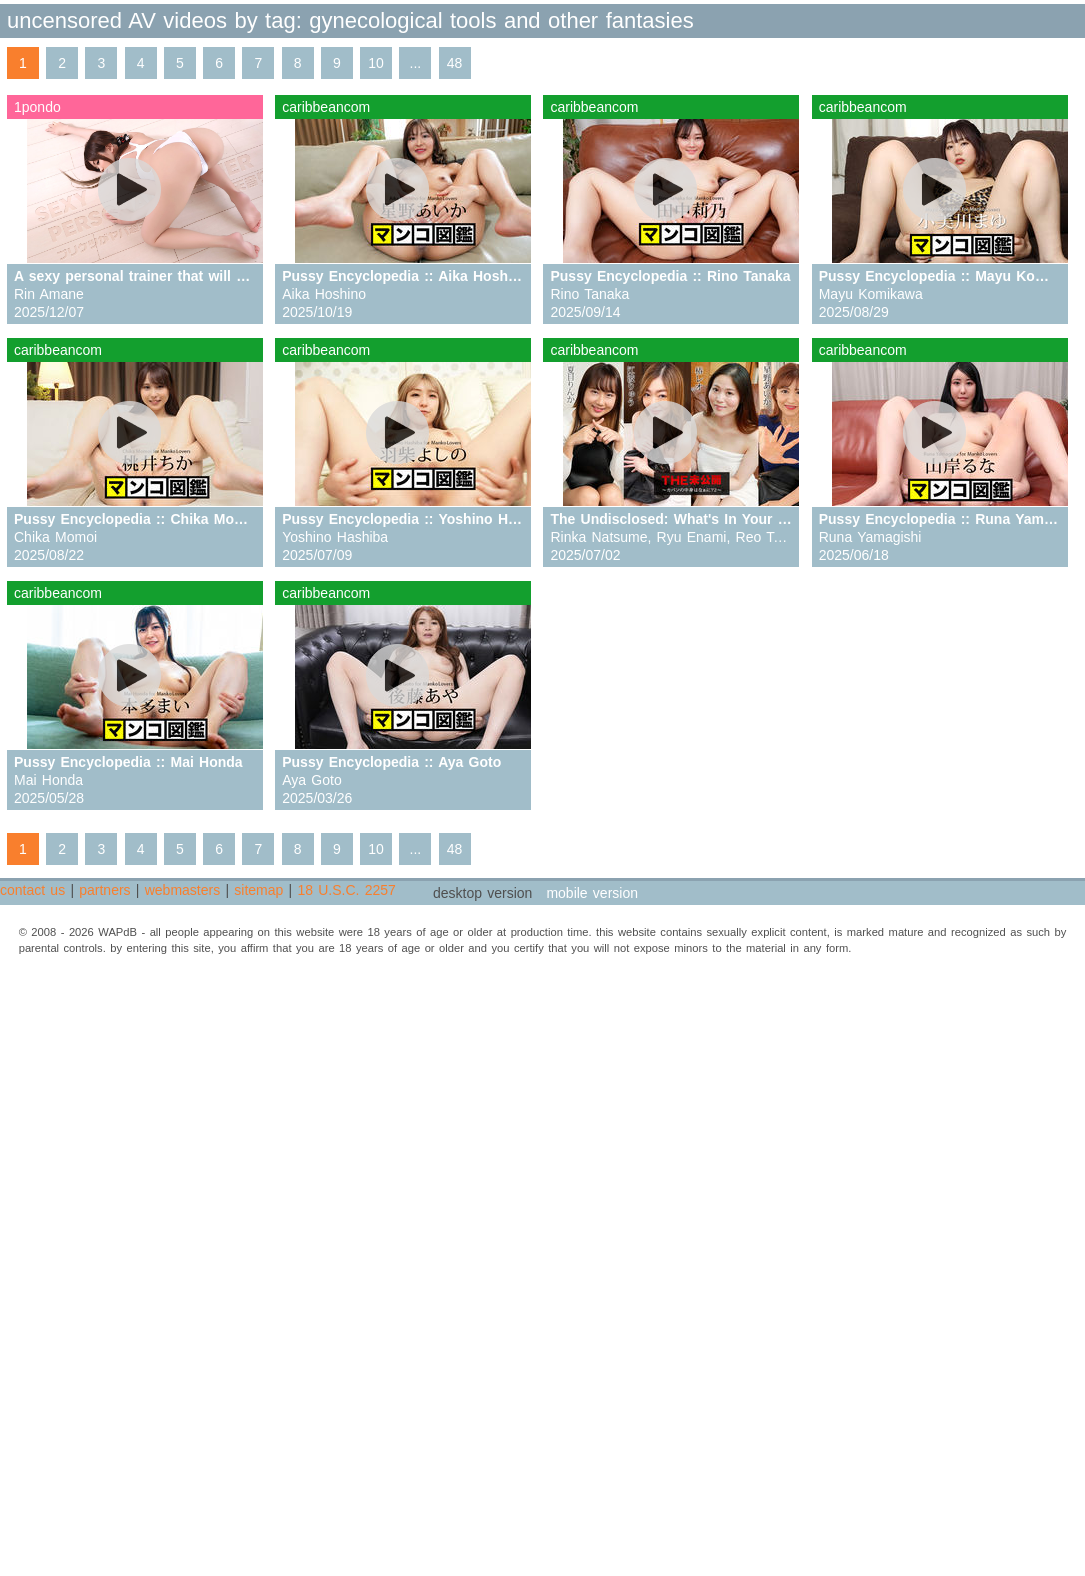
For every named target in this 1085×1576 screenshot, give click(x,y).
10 (376, 63)
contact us (32, 890)
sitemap (258, 890)
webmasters (182, 890)
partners (104, 890)
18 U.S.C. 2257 (346, 890)
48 (455, 63)
